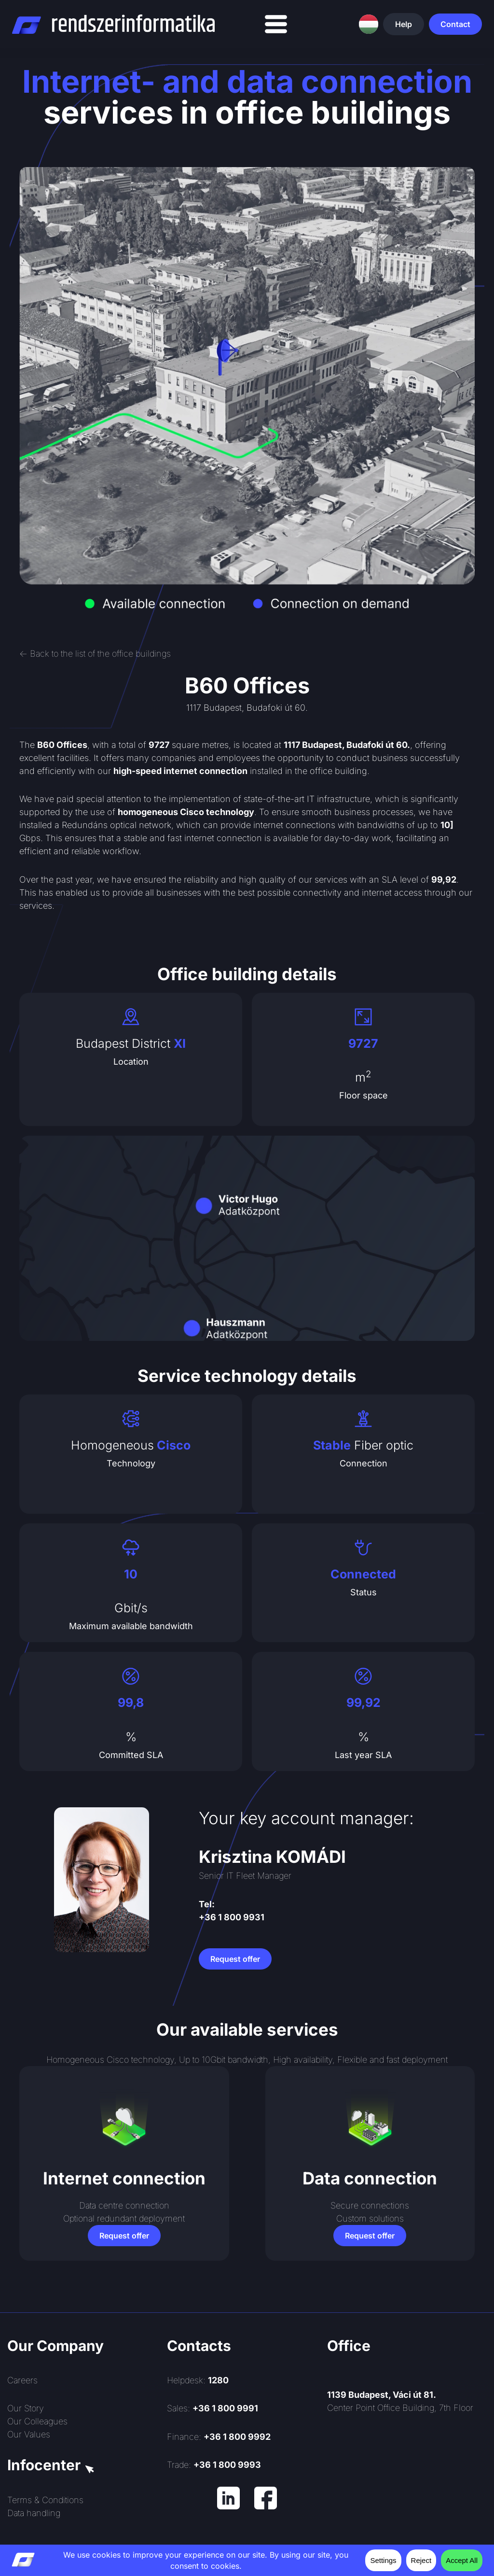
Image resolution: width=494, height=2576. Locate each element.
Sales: (212, 2408)
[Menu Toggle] (276, 24)
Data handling (33, 2513)
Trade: (214, 2465)
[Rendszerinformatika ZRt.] (407, 2497)
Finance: (219, 2437)
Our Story (25, 2408)
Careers (22, 2380)
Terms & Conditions (45, 2500)
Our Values (28, 2434)
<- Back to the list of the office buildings (95, 653)
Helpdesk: (198, 2380)
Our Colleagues (37, 2421)
